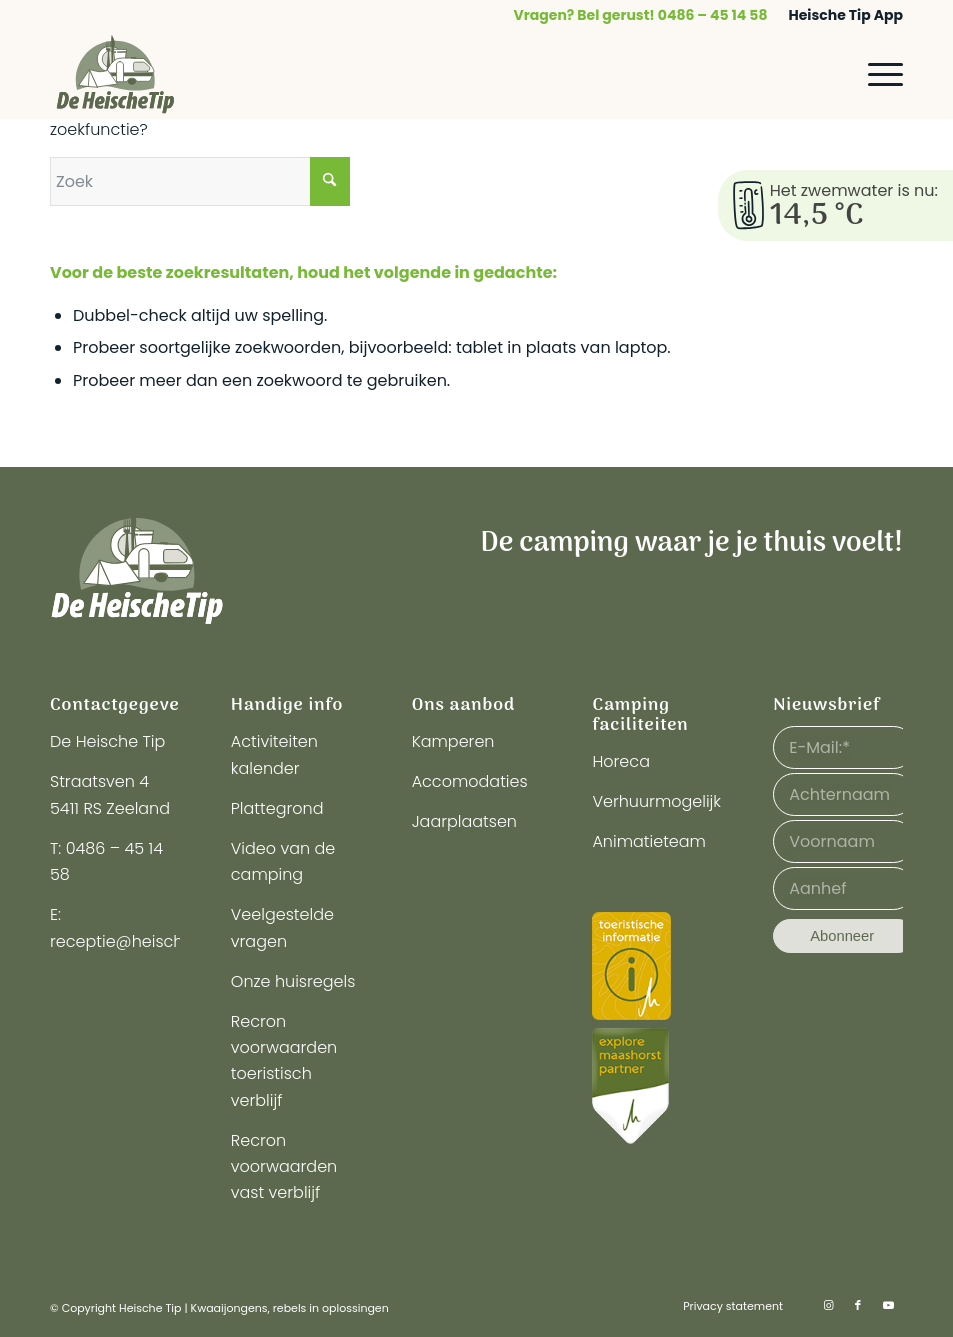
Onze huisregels (293, 981)
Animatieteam (649, 841)
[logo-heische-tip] (115, 74)
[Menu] (875, 74)
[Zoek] (200, 181)
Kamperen (453, 741)
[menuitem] (641, 15)
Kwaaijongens (229, 1308)
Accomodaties (470, 781)
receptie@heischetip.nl (140, 941)
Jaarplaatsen (464, 821)
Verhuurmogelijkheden (682, 801)
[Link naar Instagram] (828, 1305)
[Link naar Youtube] (888, 1305)
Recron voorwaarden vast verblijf (284, 1167)
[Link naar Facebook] (858, 1305)
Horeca (621, 761)
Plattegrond (277, 808)
